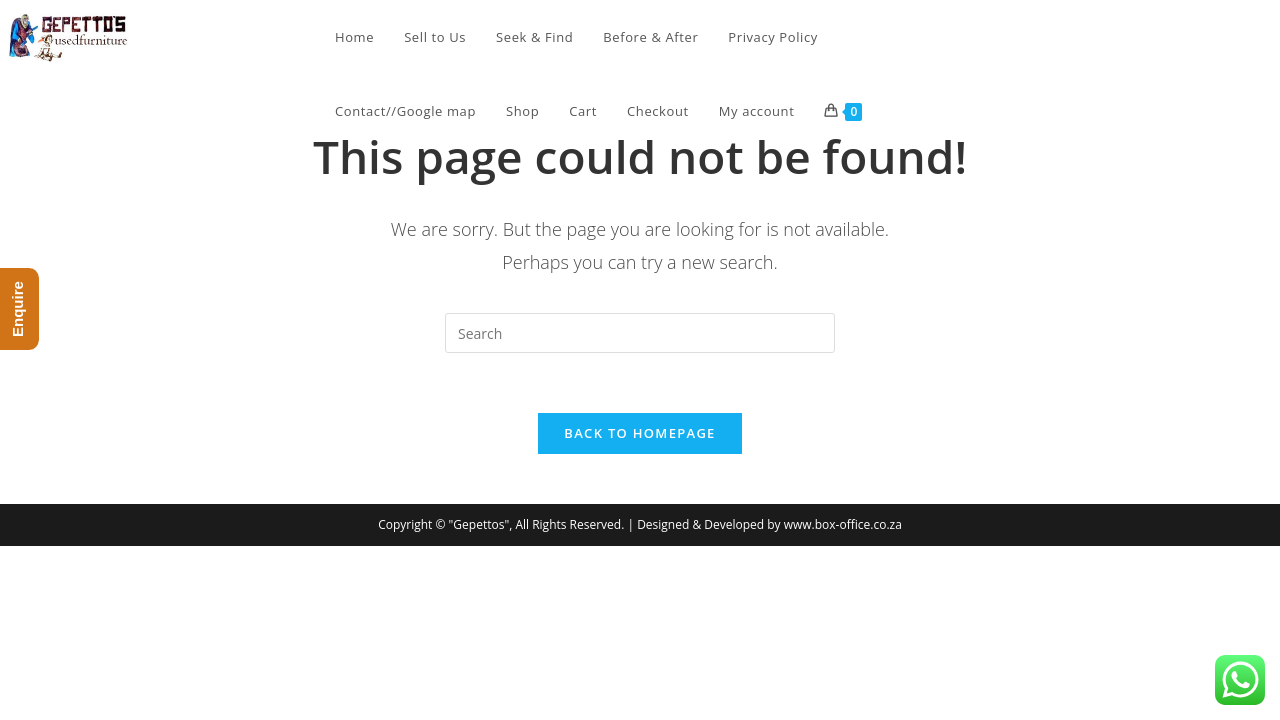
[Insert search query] (640, 333)
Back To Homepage (639, 433)
